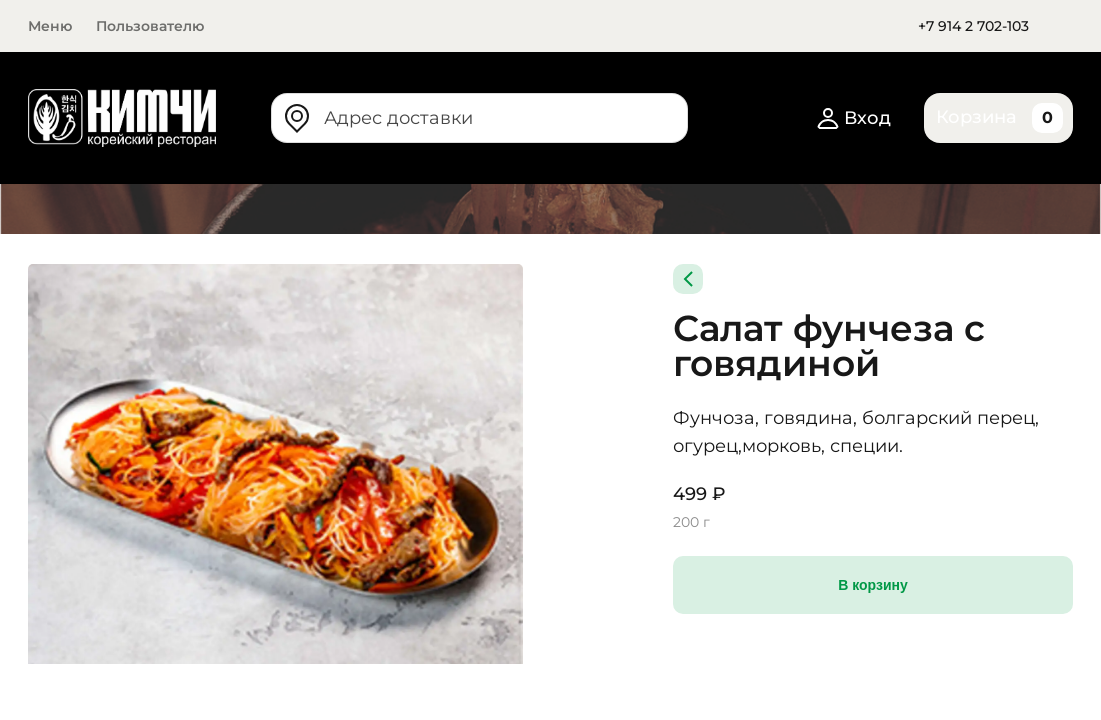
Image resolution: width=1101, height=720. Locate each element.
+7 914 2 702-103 (973, 26)
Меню (50, 26)
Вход (855, 118)
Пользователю (150, 26)
